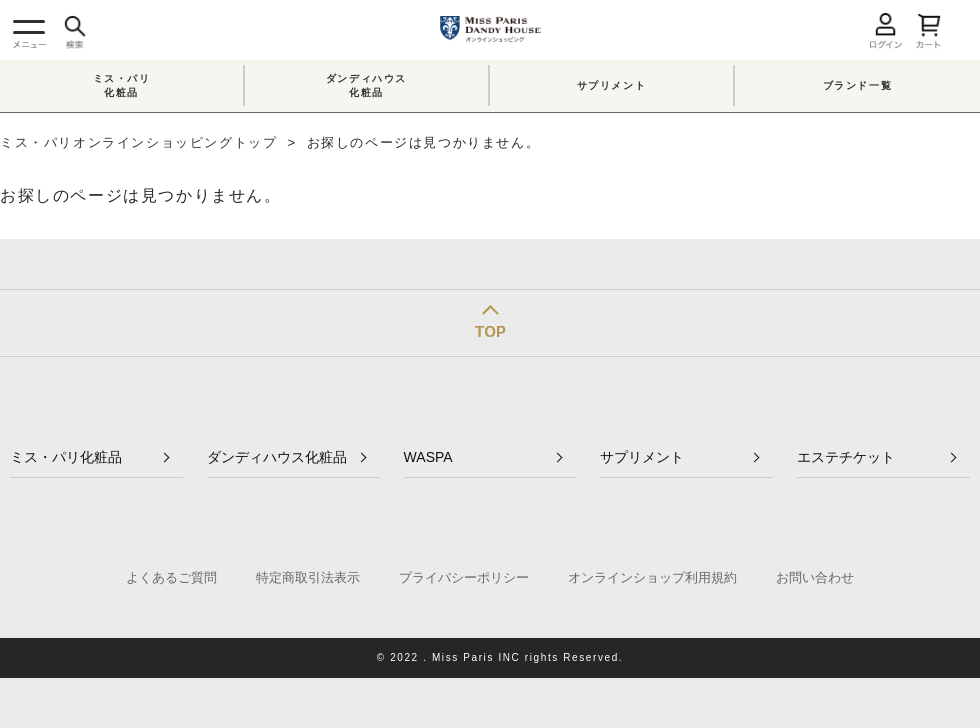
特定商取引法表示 (308, 577)
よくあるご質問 (171, 577)
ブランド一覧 (858, 85)
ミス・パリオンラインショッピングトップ (138, 142)
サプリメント (612, 85)
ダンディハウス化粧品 (366, 85)
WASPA (428, 457)
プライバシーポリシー (464, 577)
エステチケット (846, 457)
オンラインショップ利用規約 (652, 577)
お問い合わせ (815, 577)
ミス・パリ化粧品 (122, 85)
